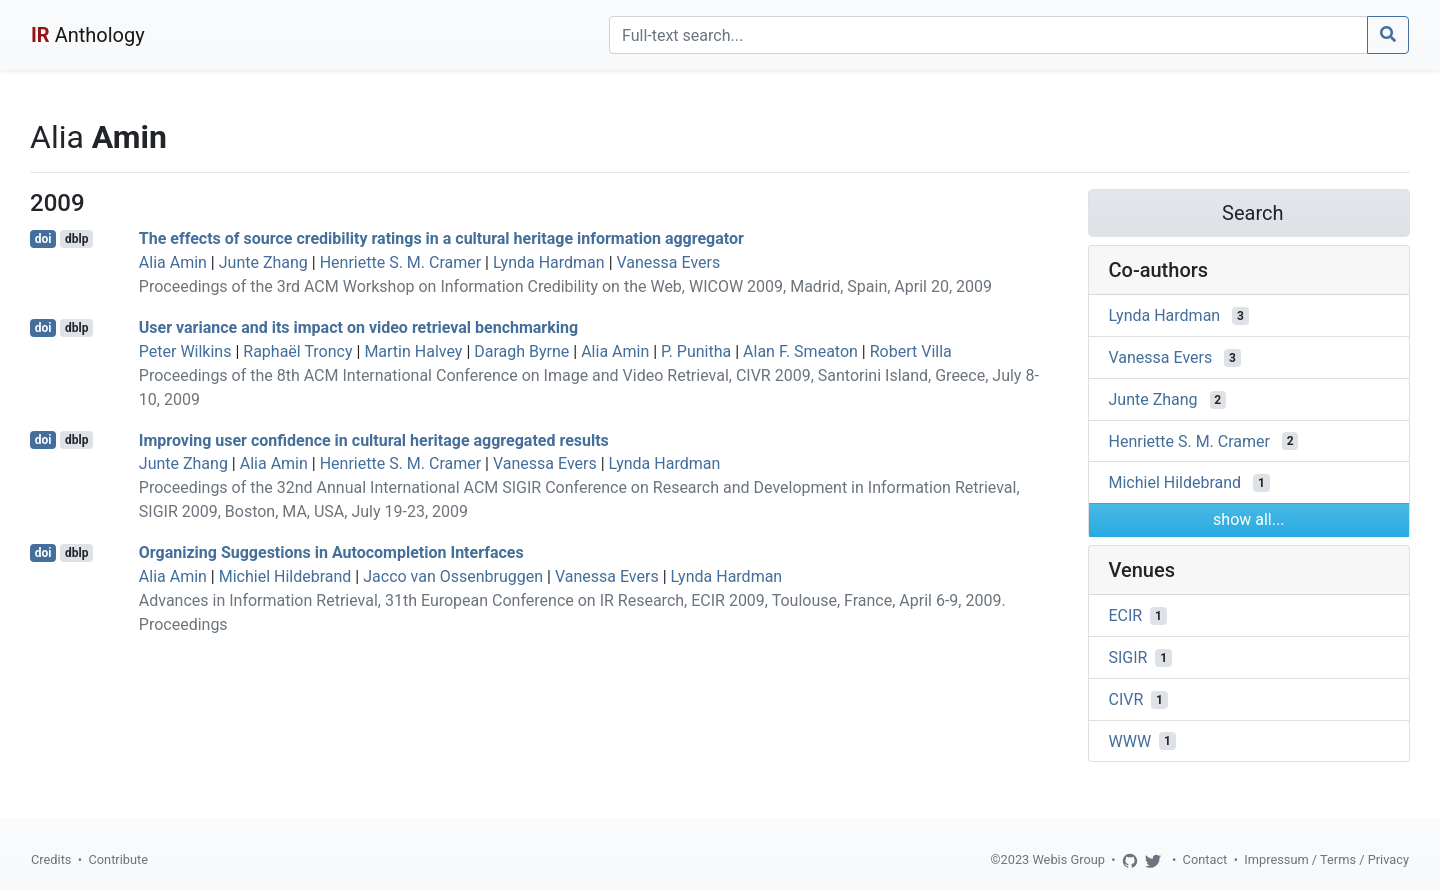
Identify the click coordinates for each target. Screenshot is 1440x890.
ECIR (1126, 615)
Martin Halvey (413, 351)
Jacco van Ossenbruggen (453, 576)
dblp (76, 239)
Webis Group (1068, 859)
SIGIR (1128, 657)
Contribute (118, 859)
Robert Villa (911, 351)
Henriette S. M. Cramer (400, 262)
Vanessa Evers (669, 262)
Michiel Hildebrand (285, 576)
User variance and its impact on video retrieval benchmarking (358, 327)
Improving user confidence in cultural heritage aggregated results (374, 439)
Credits (51, 859)
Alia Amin (173, 262)
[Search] (988, 35)
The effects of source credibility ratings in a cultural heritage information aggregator (441, 238)
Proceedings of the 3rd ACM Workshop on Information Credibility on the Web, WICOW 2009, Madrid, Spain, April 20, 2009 (565, 286)
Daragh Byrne (521, 351)
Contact (1205, 859)
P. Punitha (696, 351)
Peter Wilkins (185, 351)
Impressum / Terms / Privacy (1326, 859)
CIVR (1126, 699)
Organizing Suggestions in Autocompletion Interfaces (331, 552)
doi (43, 239)
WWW (1130, 740)
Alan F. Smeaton (800, 351)
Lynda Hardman (549, 262)
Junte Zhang (263, 262)
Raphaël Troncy (297, 351)
